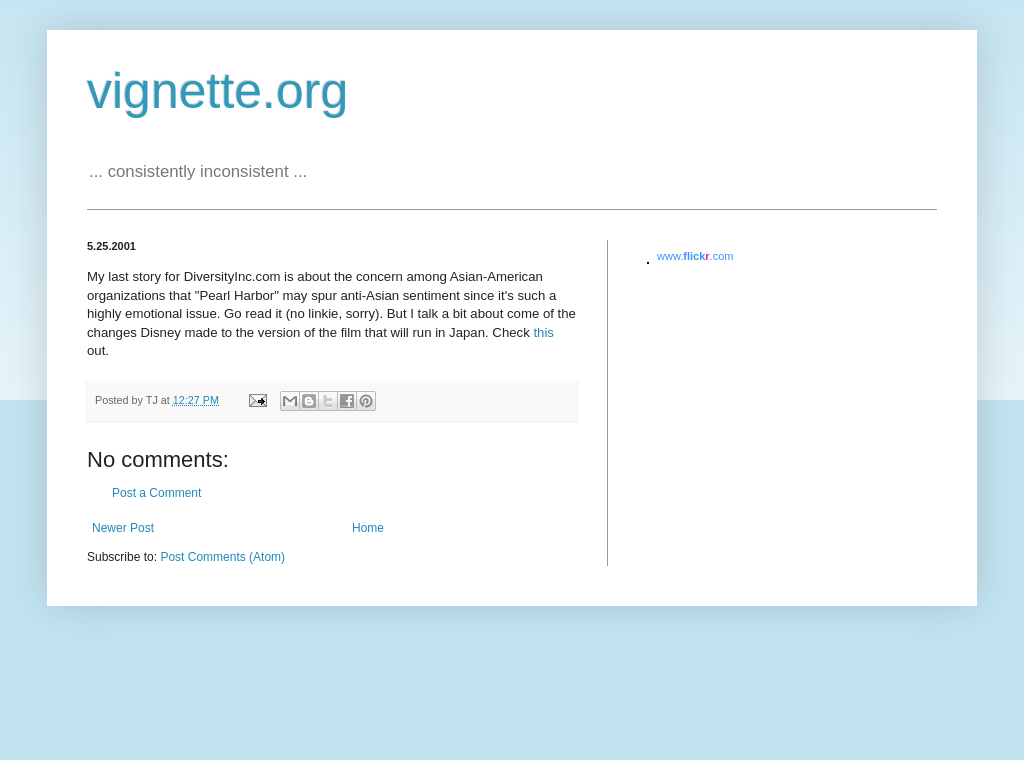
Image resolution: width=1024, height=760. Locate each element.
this (543, 332)
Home (368, 528)
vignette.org (217, 91)
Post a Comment (156, 493)
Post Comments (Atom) (222, 557)
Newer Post (123, 528)
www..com (695, 256)
